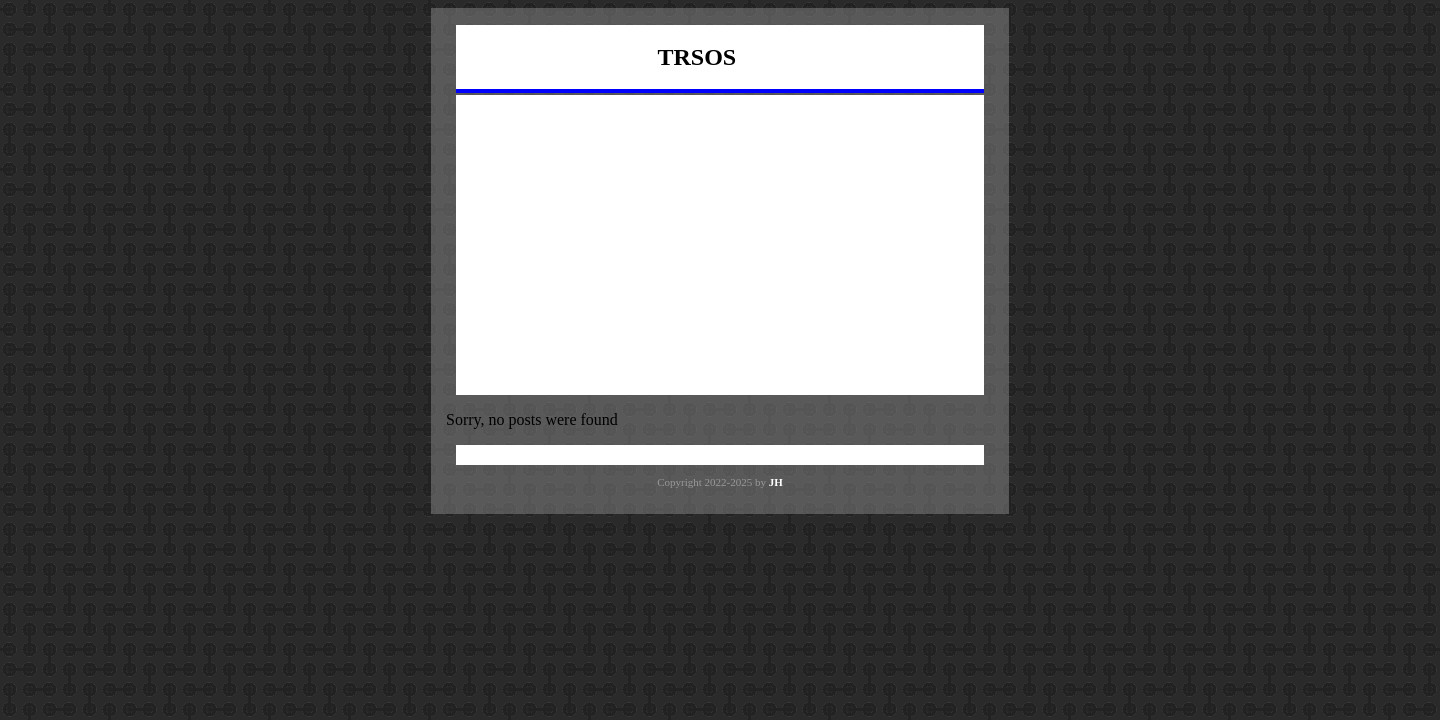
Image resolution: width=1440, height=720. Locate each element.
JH (776, 482)
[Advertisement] (720, 245)
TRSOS (697, 57)
